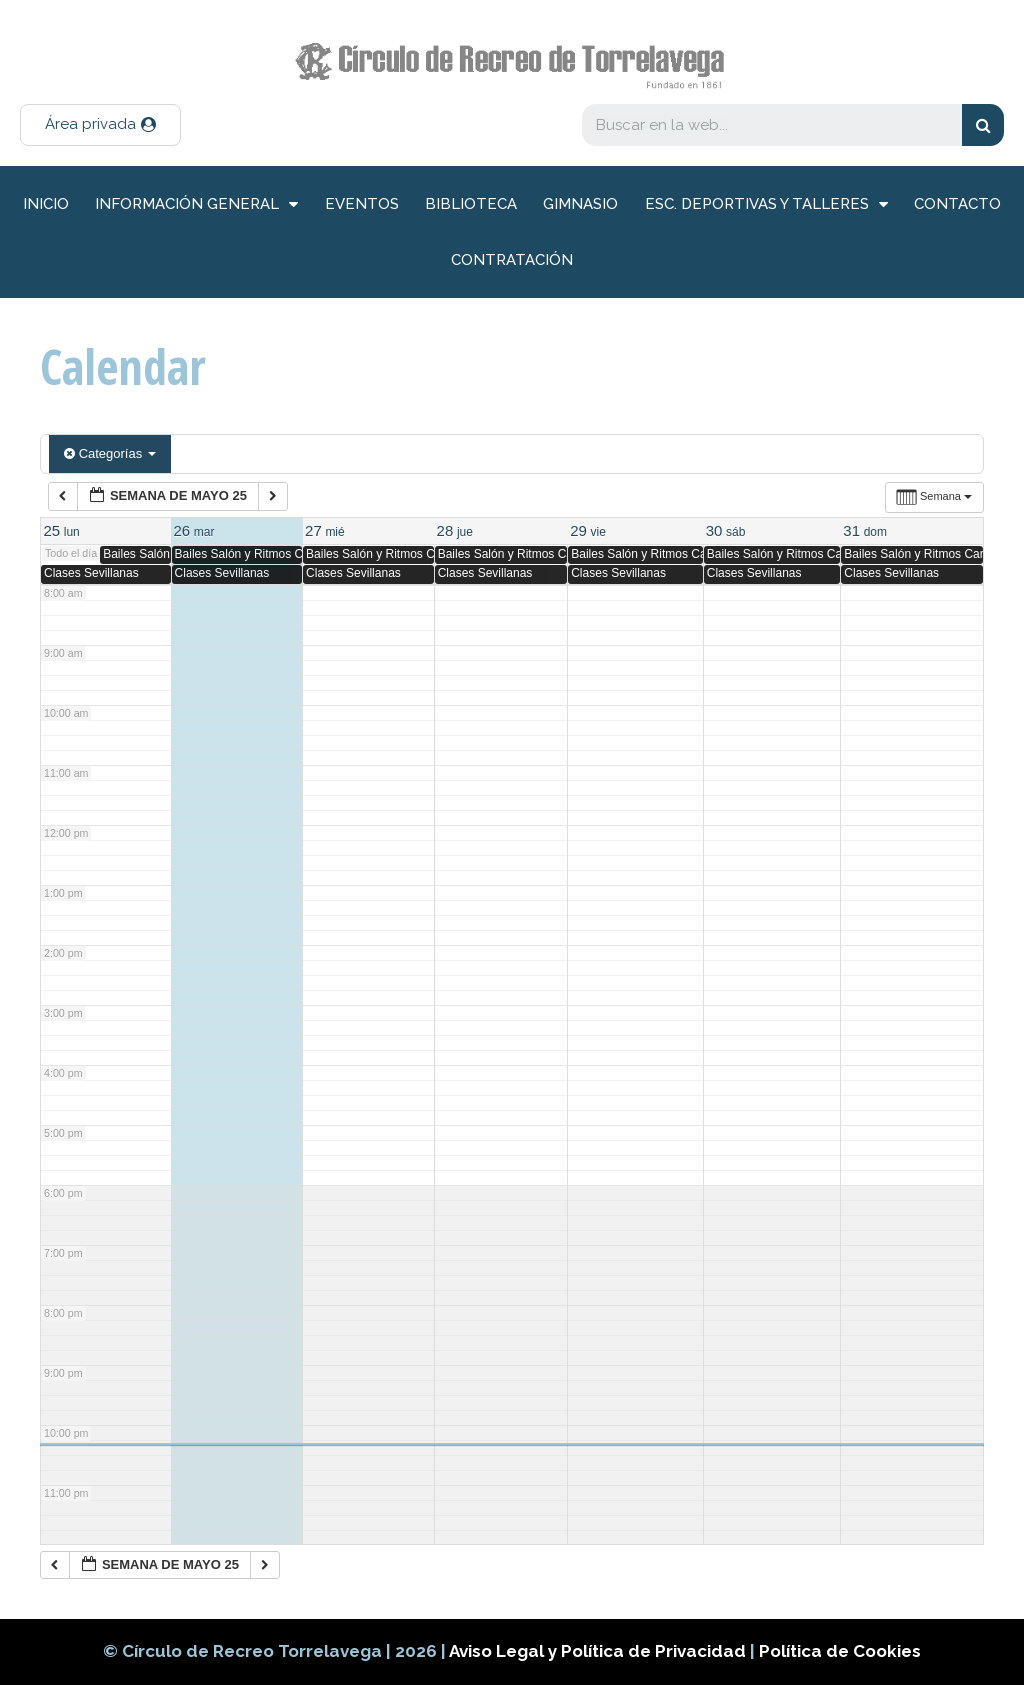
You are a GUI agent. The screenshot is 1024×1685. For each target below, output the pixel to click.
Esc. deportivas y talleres (766, 204)
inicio (46, 204)
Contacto (957, 204)
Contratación (512, 260)
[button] (100, 125)
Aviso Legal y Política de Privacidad (599, 1651)
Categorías (110, 453)
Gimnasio (580, 204)
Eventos (362, 204)
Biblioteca (471, 204)
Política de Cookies (840, 1651)
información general (196, 204)
